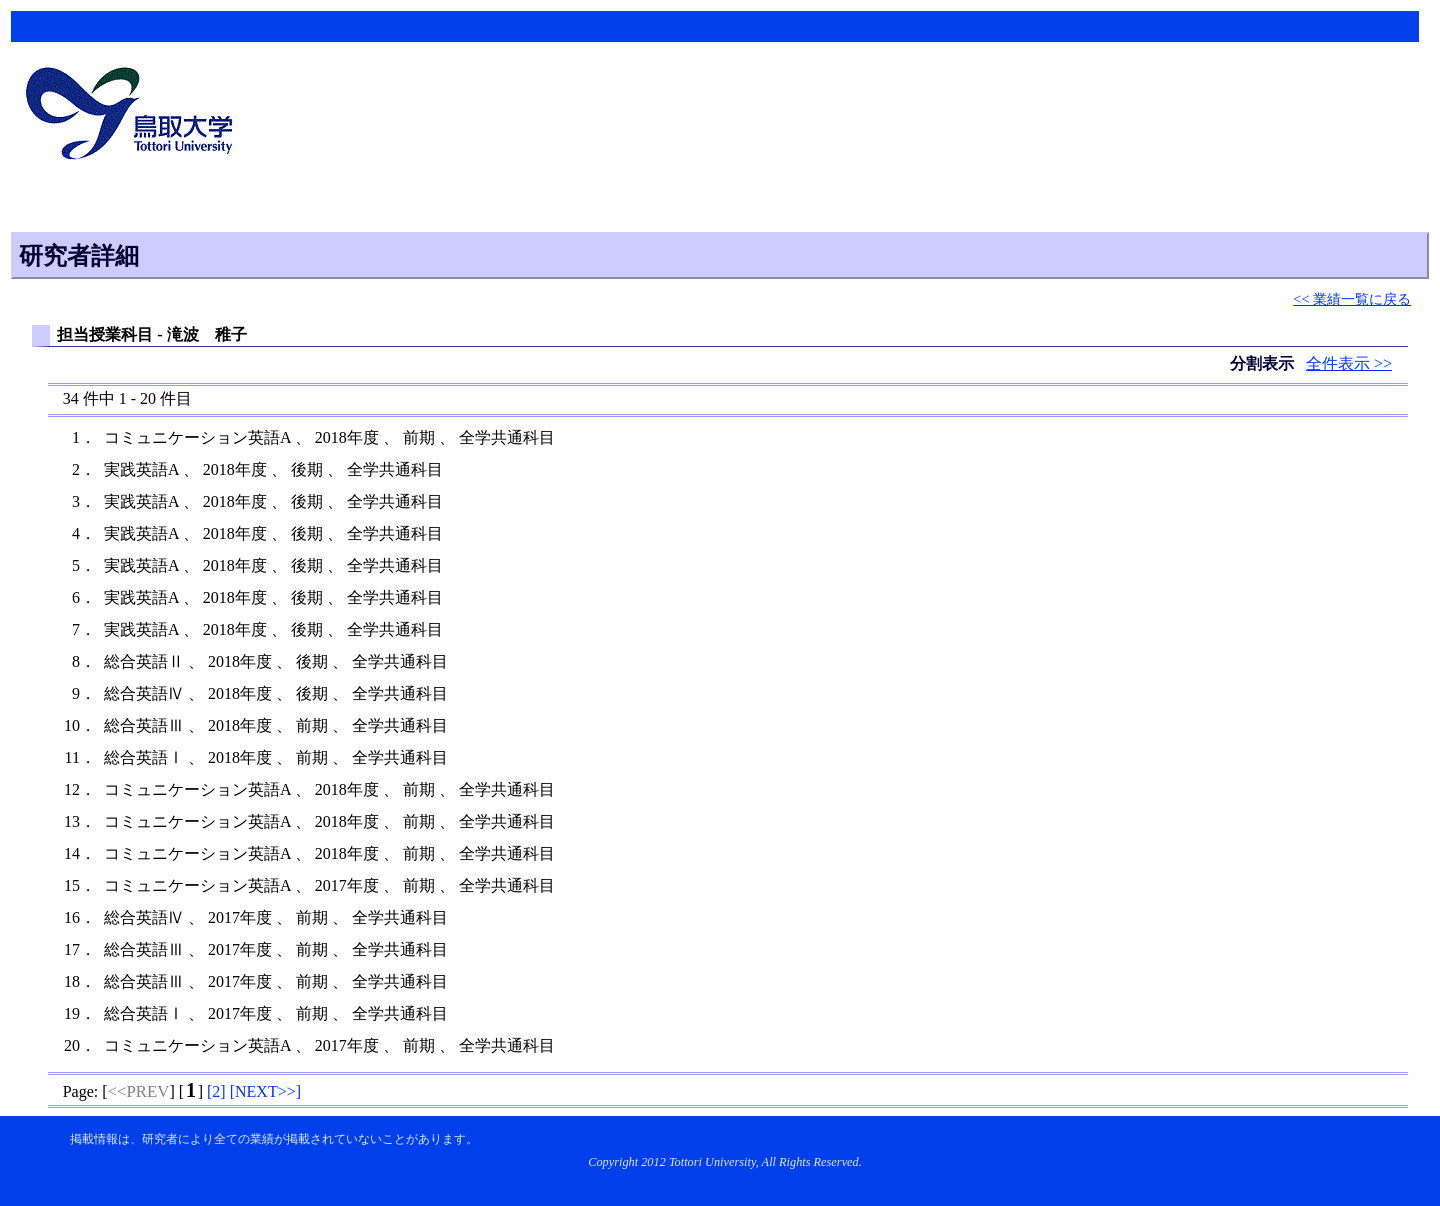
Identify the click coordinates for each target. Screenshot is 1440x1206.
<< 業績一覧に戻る (1352, 299)
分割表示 (1264, 363)
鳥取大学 (135, 116)
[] (216, 1091)
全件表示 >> (1349, 363)
